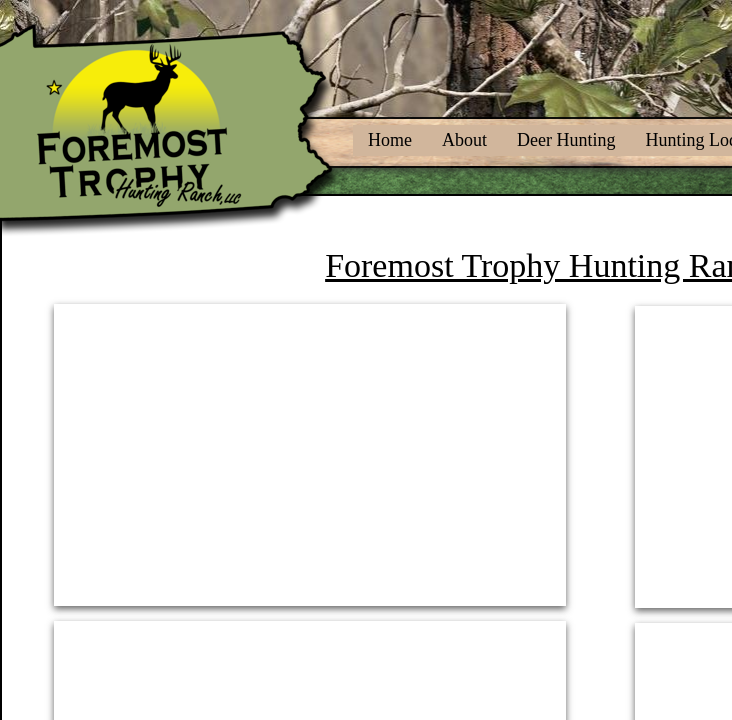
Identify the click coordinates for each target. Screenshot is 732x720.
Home (390, 140)
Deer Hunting (566, 140)
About (464, 140)
